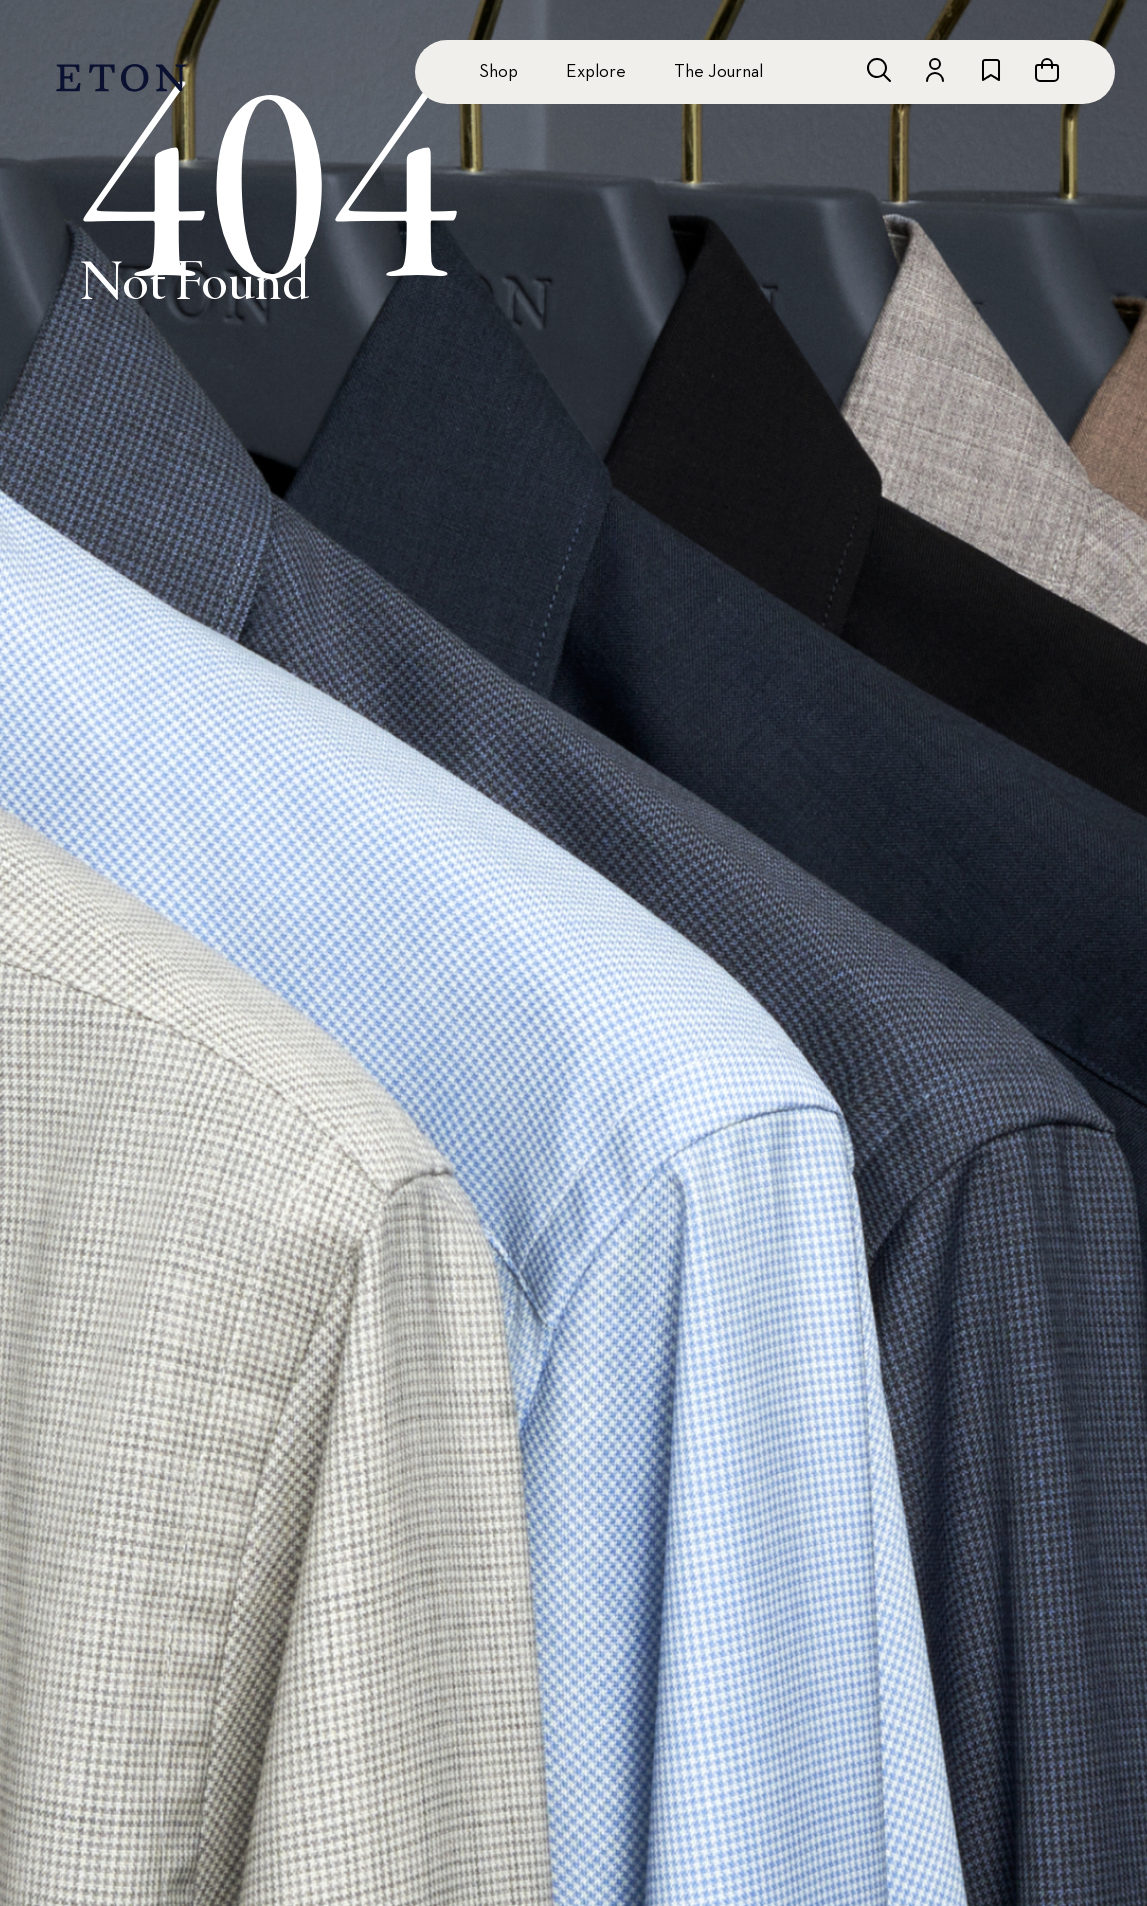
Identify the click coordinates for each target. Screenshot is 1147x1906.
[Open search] (879, 70)
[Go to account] (935, 70)
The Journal (718, 72)
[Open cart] (1047, 70)
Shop (498, 72)
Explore (596, 72)
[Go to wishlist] (991, 70)
